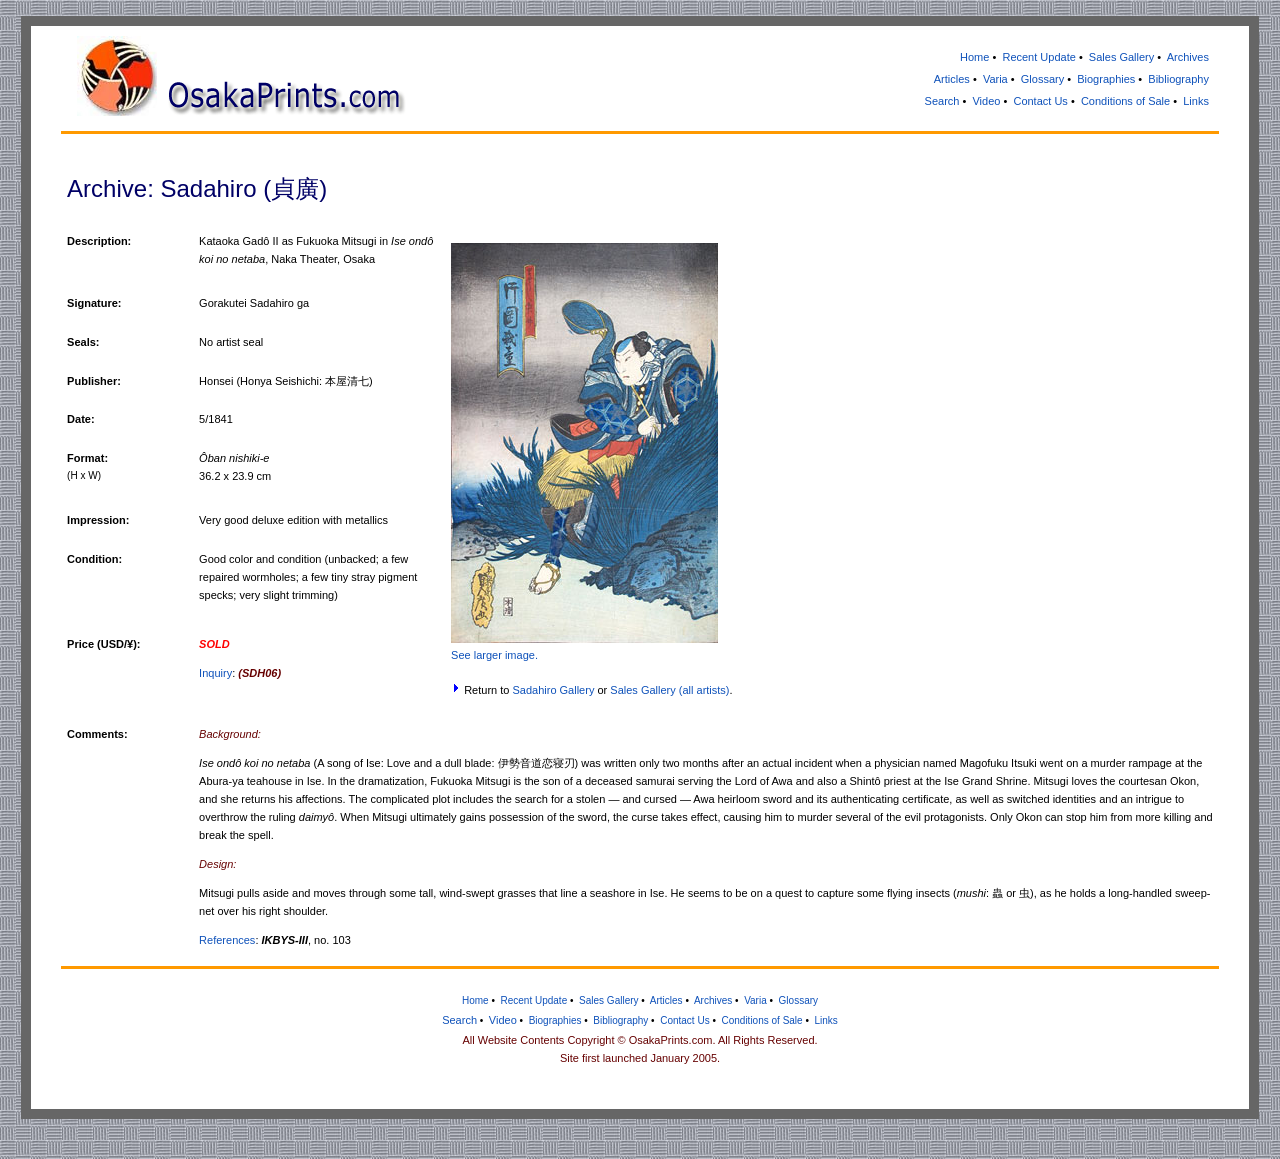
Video (986, 101)
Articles (952, 79)
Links (1196, 101)
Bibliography (1178, 79)
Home (974, 57)
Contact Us (1040, 101)
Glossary (1042, 79)
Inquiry (215, 673)
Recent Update (1038, 57)
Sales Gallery (1121, 57)
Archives (1188, 57)
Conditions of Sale (1125, 101)
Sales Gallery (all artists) (669, 690)
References (227, 940)
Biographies (1106, 79)
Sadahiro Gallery (553, 690)
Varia (995, 79)
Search (942, 101)
